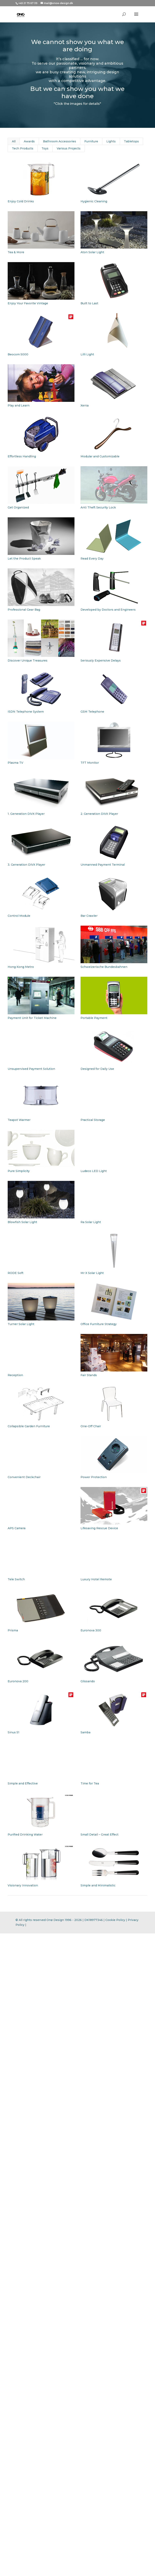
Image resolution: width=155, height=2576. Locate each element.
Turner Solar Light (21, 1324)
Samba (85, 1732)
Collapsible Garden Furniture (29, 1426)
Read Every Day (92, 558)
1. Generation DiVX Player (26, 814)
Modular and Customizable (100, 456)
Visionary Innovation (23, 1885)
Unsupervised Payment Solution (31, 1069)
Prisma (13, 1630)
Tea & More (16, 252)
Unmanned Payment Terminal (103, 864)
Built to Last (89, 303)
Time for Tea (90, 1783)
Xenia (85, 405)
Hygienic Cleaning (94, 201)
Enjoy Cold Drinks (21, 201)
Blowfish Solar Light (22, 1222)
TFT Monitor (90, 763)
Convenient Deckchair (24, 1477)
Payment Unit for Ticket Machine (32, 1018)
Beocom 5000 (18, 354)
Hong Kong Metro (21, 967)
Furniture (91, 141)
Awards (29, 141)
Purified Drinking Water (25, 1834)
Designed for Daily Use (97, 1069)
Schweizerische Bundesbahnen (104, 967)
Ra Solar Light (91, 1222)
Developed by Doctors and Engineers (108, 609)
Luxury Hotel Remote (96, 1579)
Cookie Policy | (116, 1920)
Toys (45, 148)
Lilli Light (87, 354)
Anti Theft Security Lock (98, 507)
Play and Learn (18, 405)
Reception (15, 1375)
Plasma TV (15, 763)
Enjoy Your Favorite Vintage (28, 303)
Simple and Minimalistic (98, 1885)
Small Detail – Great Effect (99, 1834)
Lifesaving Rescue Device (99, 1528)
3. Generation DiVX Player (27, 864)
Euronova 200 (18, 1681)
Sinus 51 (13, 1732)
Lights (111, 141)
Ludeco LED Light (94, 1171)
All (14, 141)
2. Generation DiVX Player (99, 814)
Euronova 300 (91, 1630)
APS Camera (16, 1528)
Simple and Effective (23, 1783)
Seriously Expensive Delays (101, 660)
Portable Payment (94, 1018)
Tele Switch (16, 1579)
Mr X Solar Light (92, 1273)
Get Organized (18, 507)
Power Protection (94, 1477)
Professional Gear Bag (24, 609)
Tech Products (22, 148)
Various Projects (69, 148)
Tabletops (131, 141)
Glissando (88, 1681)
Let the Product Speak (24, 558)
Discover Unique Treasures (27, 660)
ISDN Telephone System (26, 711)
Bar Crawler (89, 916)
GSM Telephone (92, 711)
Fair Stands (89, 1375)
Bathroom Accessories (59, 141)
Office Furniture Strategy (99, 1324)
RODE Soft (15, 1273)
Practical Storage (93, 1120)
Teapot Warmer (19, 1120)
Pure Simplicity (19, 1171)
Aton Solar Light (92, 252)
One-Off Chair (91, 1426)
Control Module (19, 916)
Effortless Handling (22, 456)
